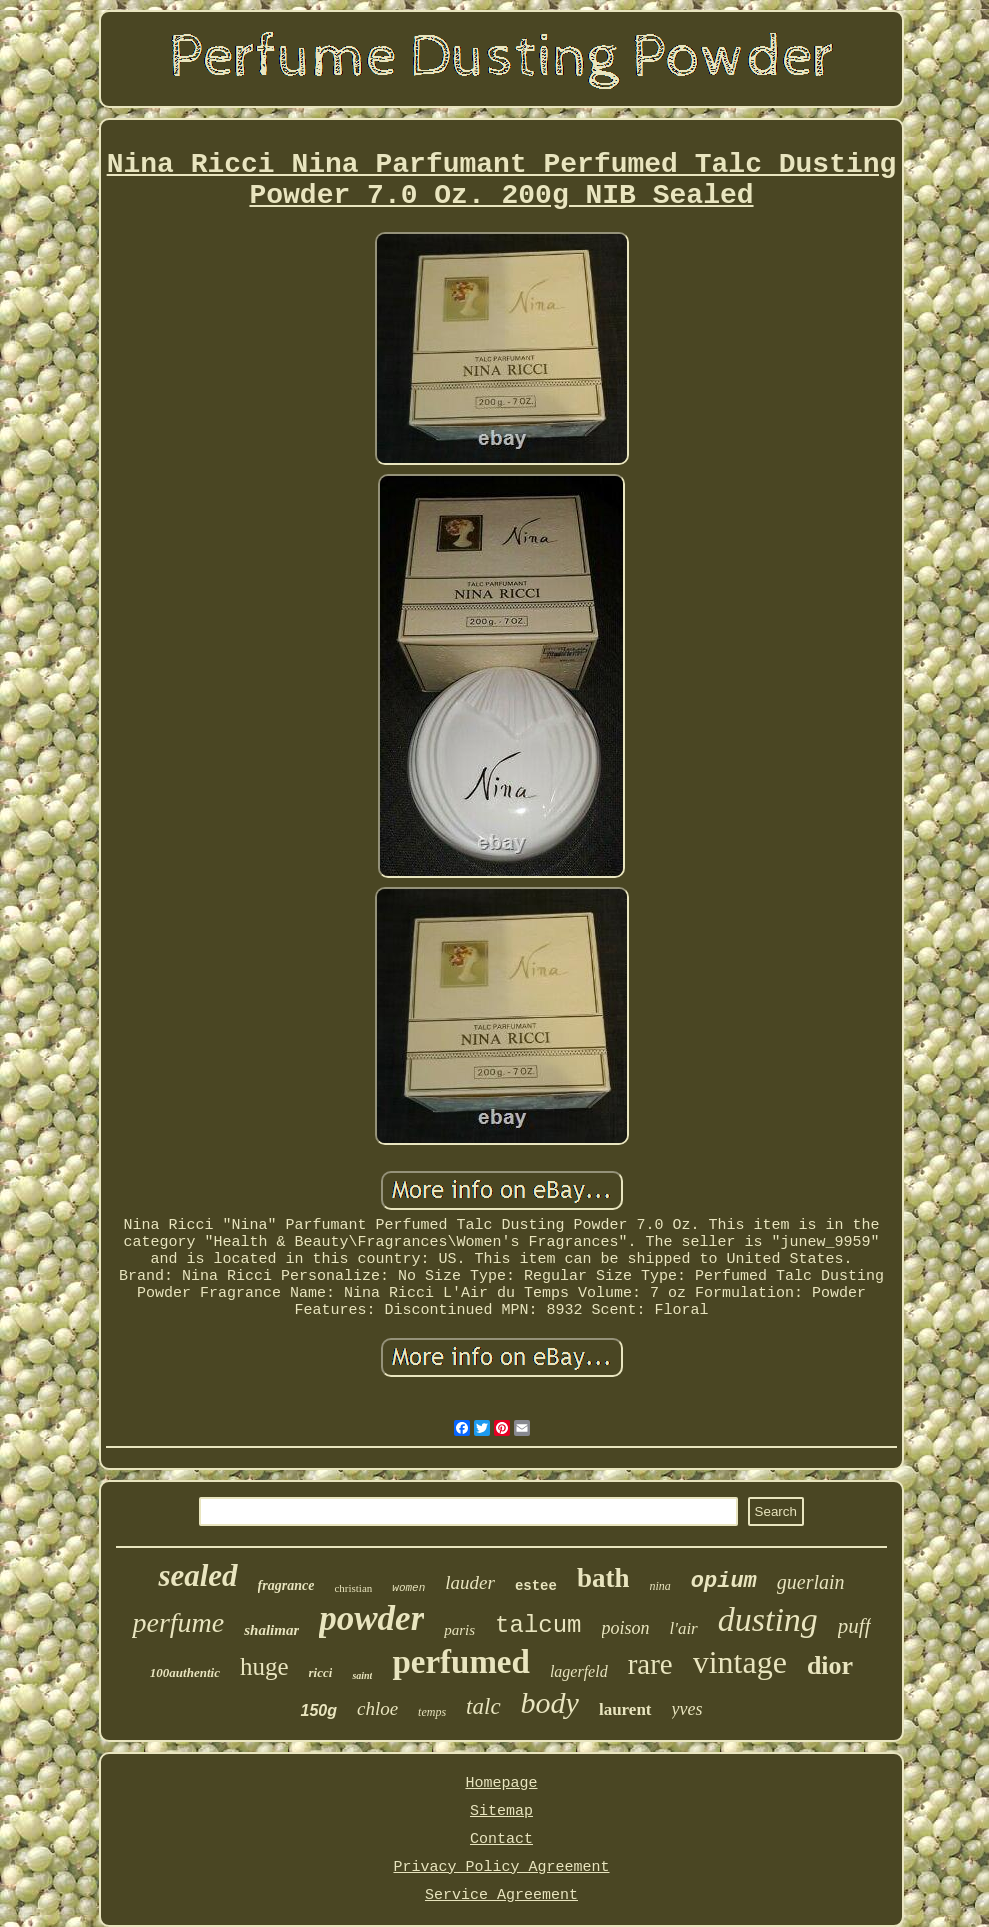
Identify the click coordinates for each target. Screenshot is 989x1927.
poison (626, 1628)
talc (483, 1706)
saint (362, 1675)
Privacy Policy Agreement (501, 1867)
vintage (740, 1662)
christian (353, 1588)
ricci (321, 1672)
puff (854, 1626)
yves (687, 1709)
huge (264, 1666)
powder (371, 1618)
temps (432, 1712)
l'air (684, 1628)
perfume (178, 1622)
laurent (625, 1709)
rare (650, 1664)
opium (724, 1581)
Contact (501, 1839)
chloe (377, 1708)
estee (536, 1586)
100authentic (185, 1672)
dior (830, 1665)
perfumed (460, 1662)
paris (459, 1630)
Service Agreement (501, 1895)
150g (318, 1710)
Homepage (501, 1783)
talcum (538, 1625)
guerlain (811, 1582)
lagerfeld (579, 1671)
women (408, 1588)
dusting (768, 1619)
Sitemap (501, 1811)
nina (659, 1586)
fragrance (286, 1585)
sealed (197, 1575)
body (550, 1702)
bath (603, 1578)
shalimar (271, 1630)
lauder (470, 1582)
